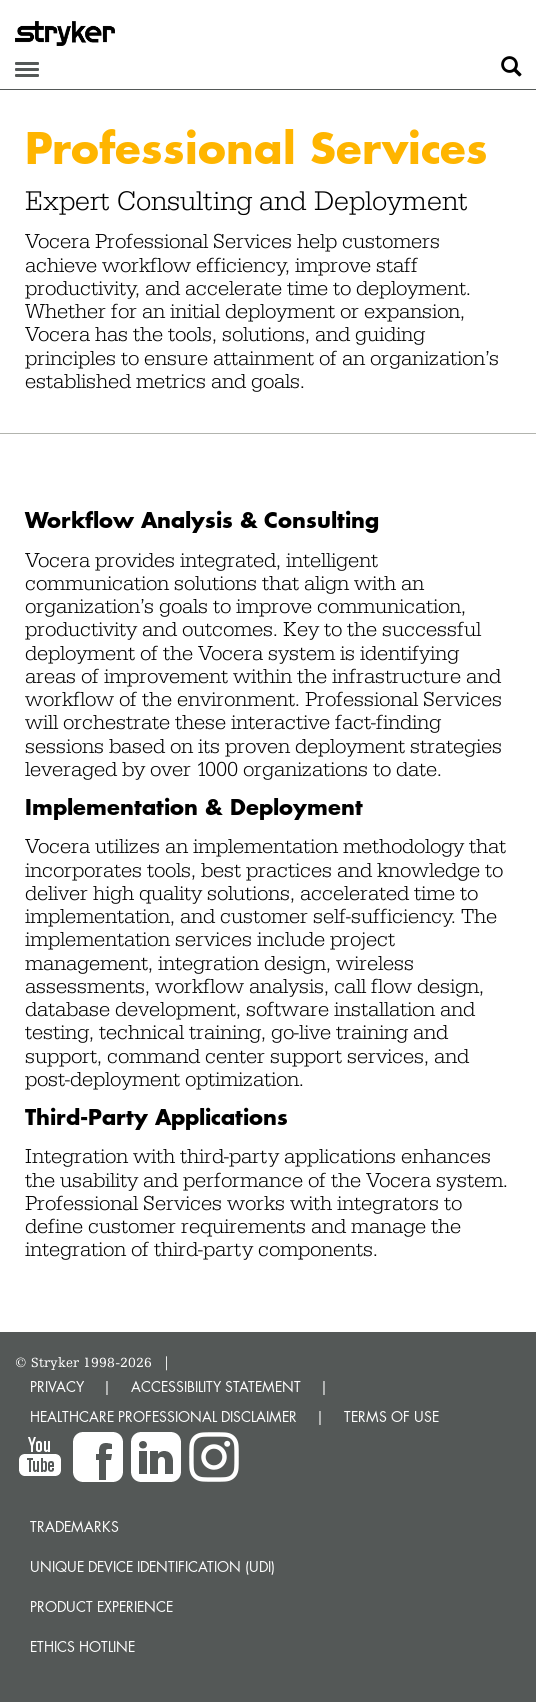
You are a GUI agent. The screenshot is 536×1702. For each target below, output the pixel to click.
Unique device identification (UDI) (152, 1566)
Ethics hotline (82, 1646)
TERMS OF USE (391, 1416)
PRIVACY (57, 1386)
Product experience (101, 1606)
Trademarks (74, 1526)
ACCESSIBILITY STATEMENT (216, 1386)
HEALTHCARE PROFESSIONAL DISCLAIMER (163, 1416)
